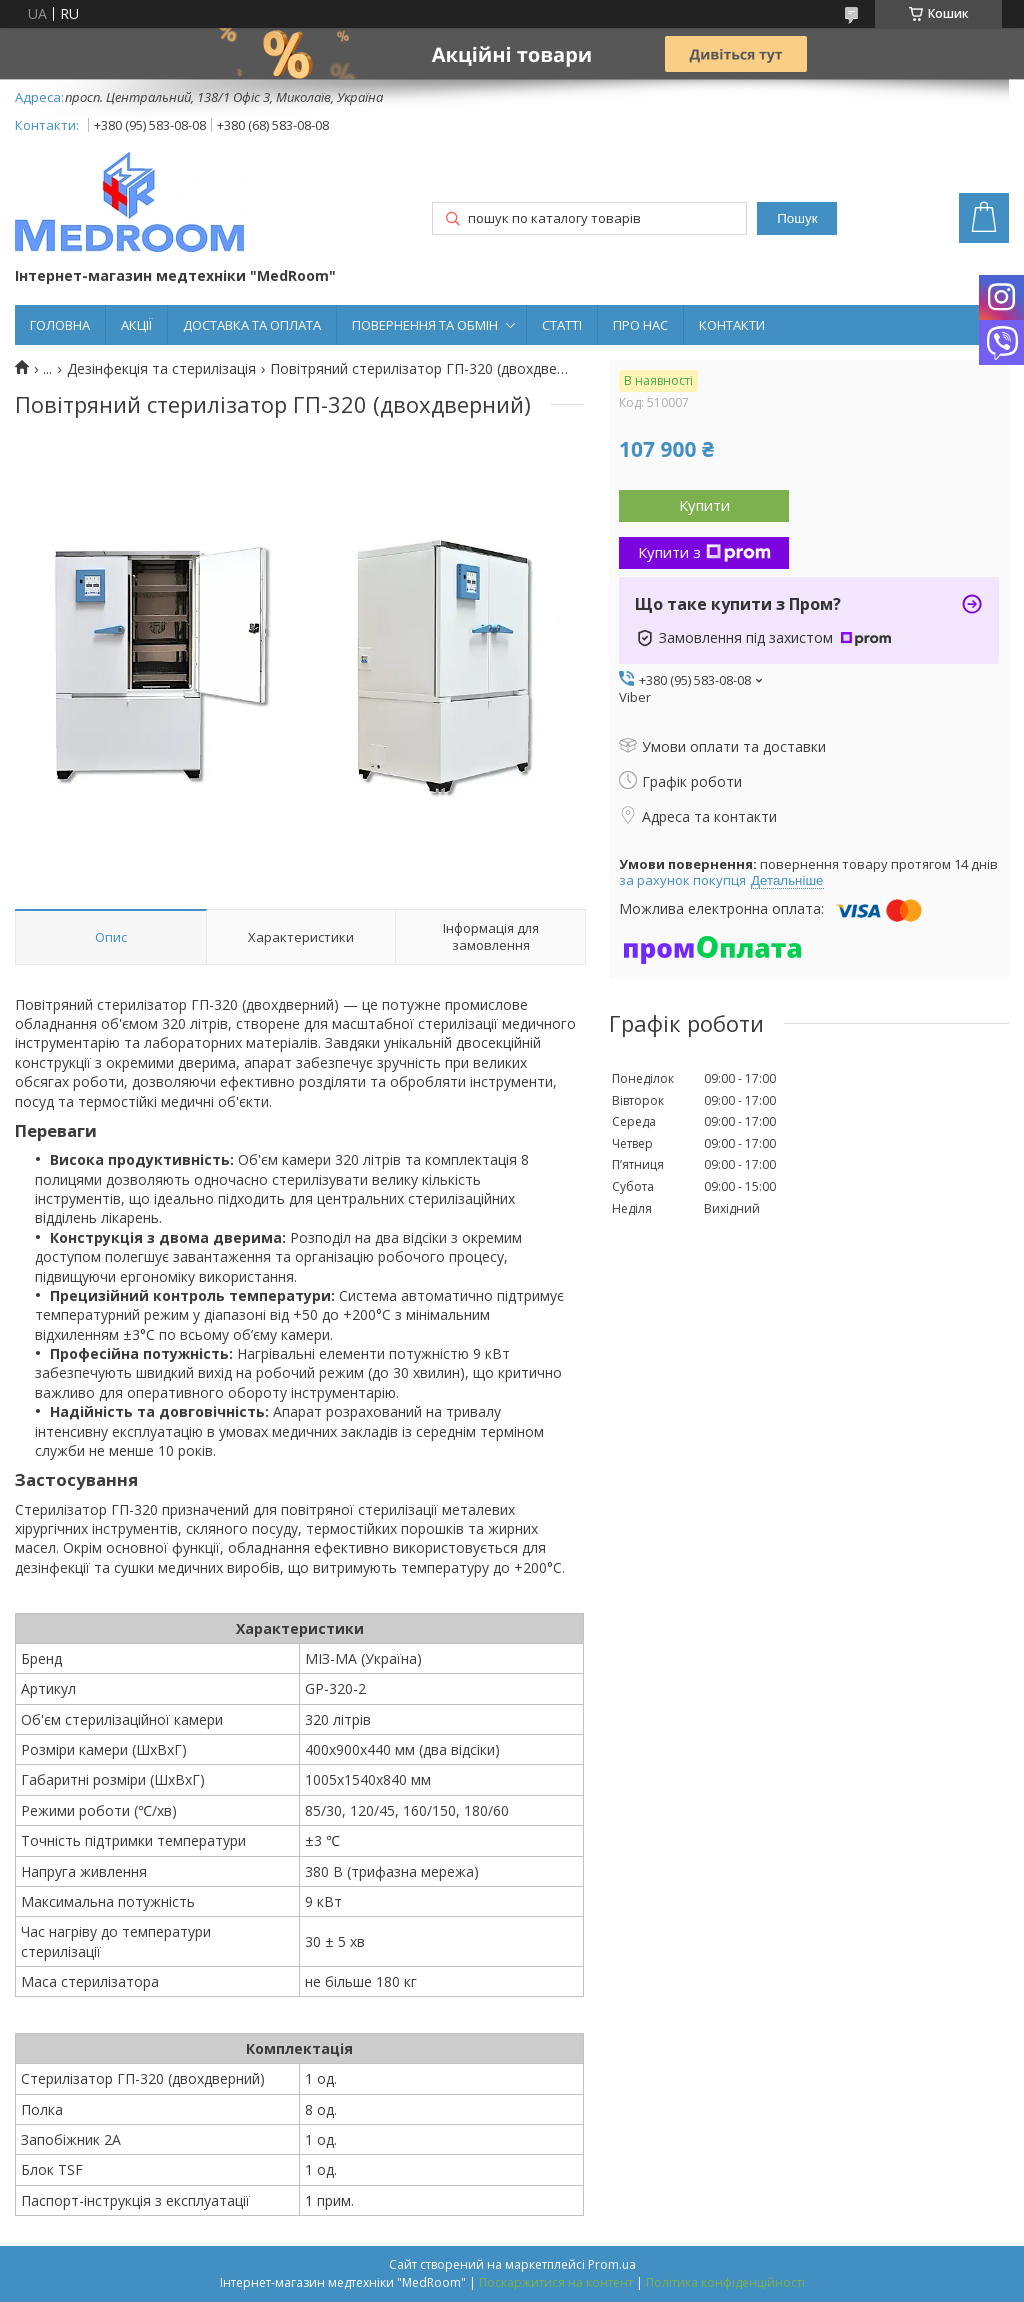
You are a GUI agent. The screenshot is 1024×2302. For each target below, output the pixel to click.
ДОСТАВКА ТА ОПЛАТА (252, 325)
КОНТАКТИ (732, 325)
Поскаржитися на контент (556, 2282)
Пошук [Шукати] (797, 218)
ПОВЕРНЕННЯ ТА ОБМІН (425, 325)
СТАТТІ (562, 325)
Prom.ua (612, 2264)
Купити (704, 505)
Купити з (704, 552)
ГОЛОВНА (60, 325)
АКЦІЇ (136, 325)
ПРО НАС (640, 325)
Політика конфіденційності (725, 2282)
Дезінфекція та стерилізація (161, 369)
